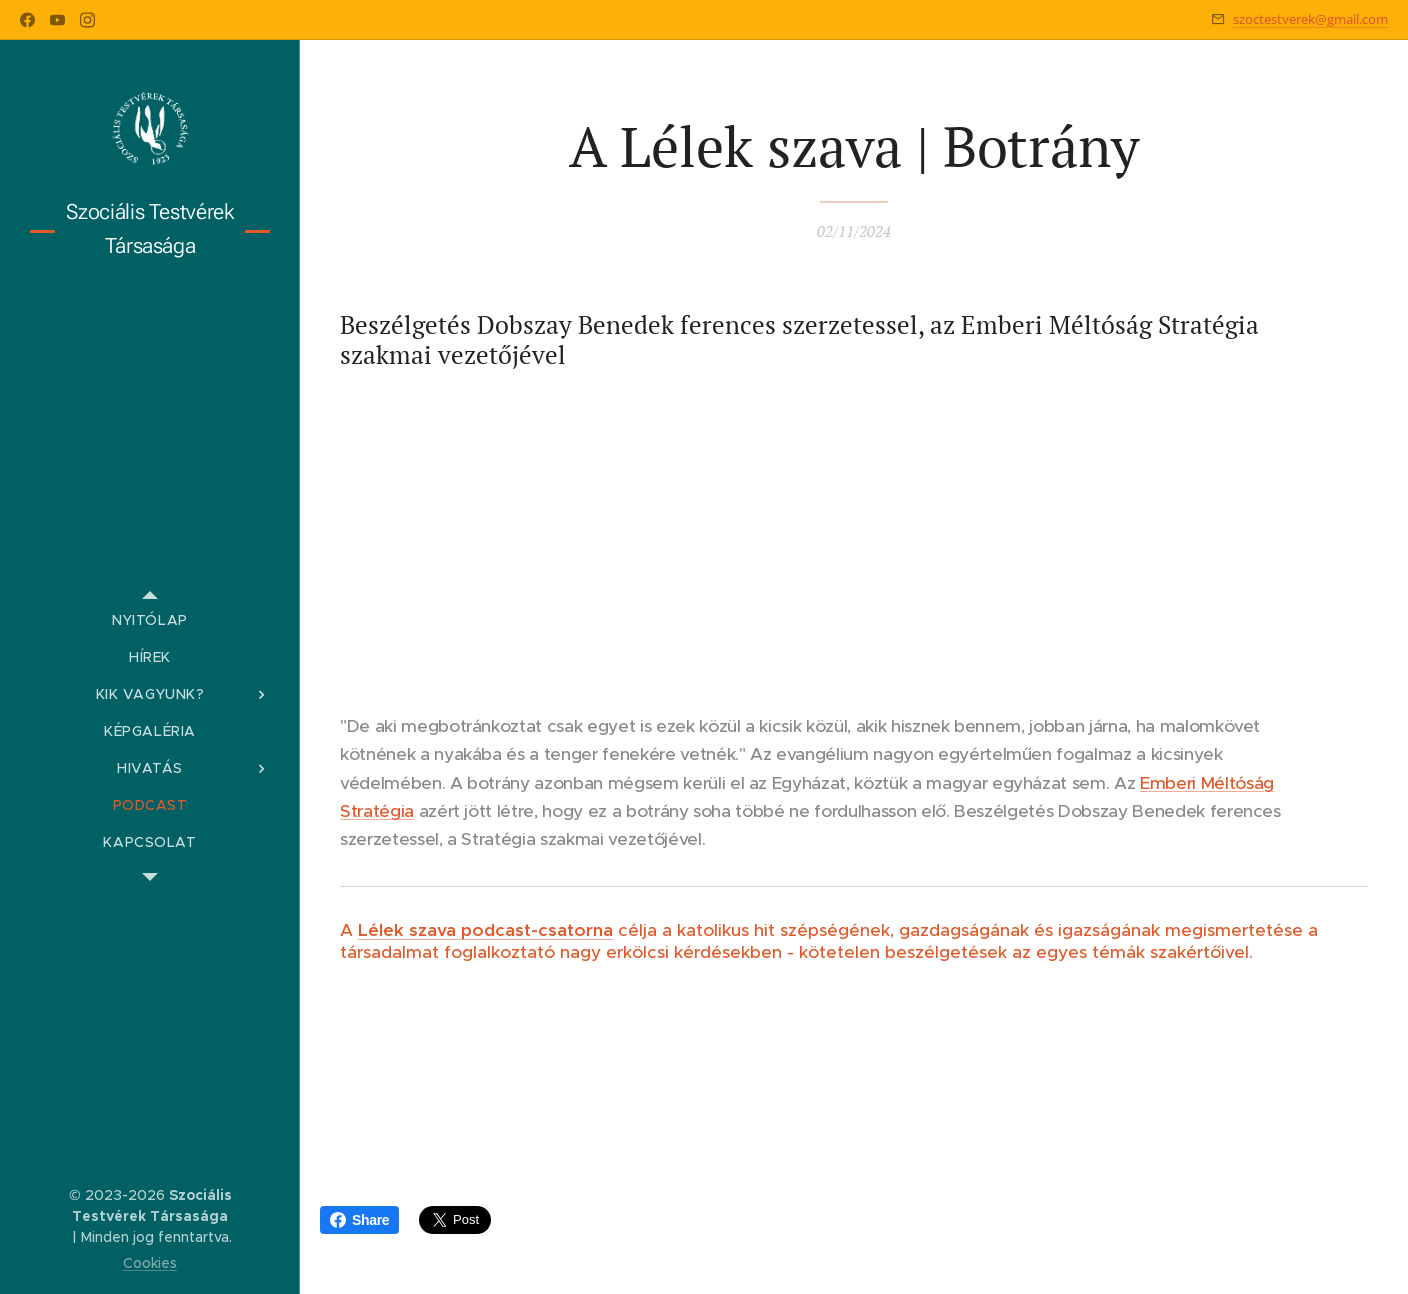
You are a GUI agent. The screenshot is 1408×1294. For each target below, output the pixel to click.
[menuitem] (150, 620)
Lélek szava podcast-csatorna (485, 930)
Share (359, 1220)
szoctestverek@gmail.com (1310, 19)
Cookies (150, 1263)
